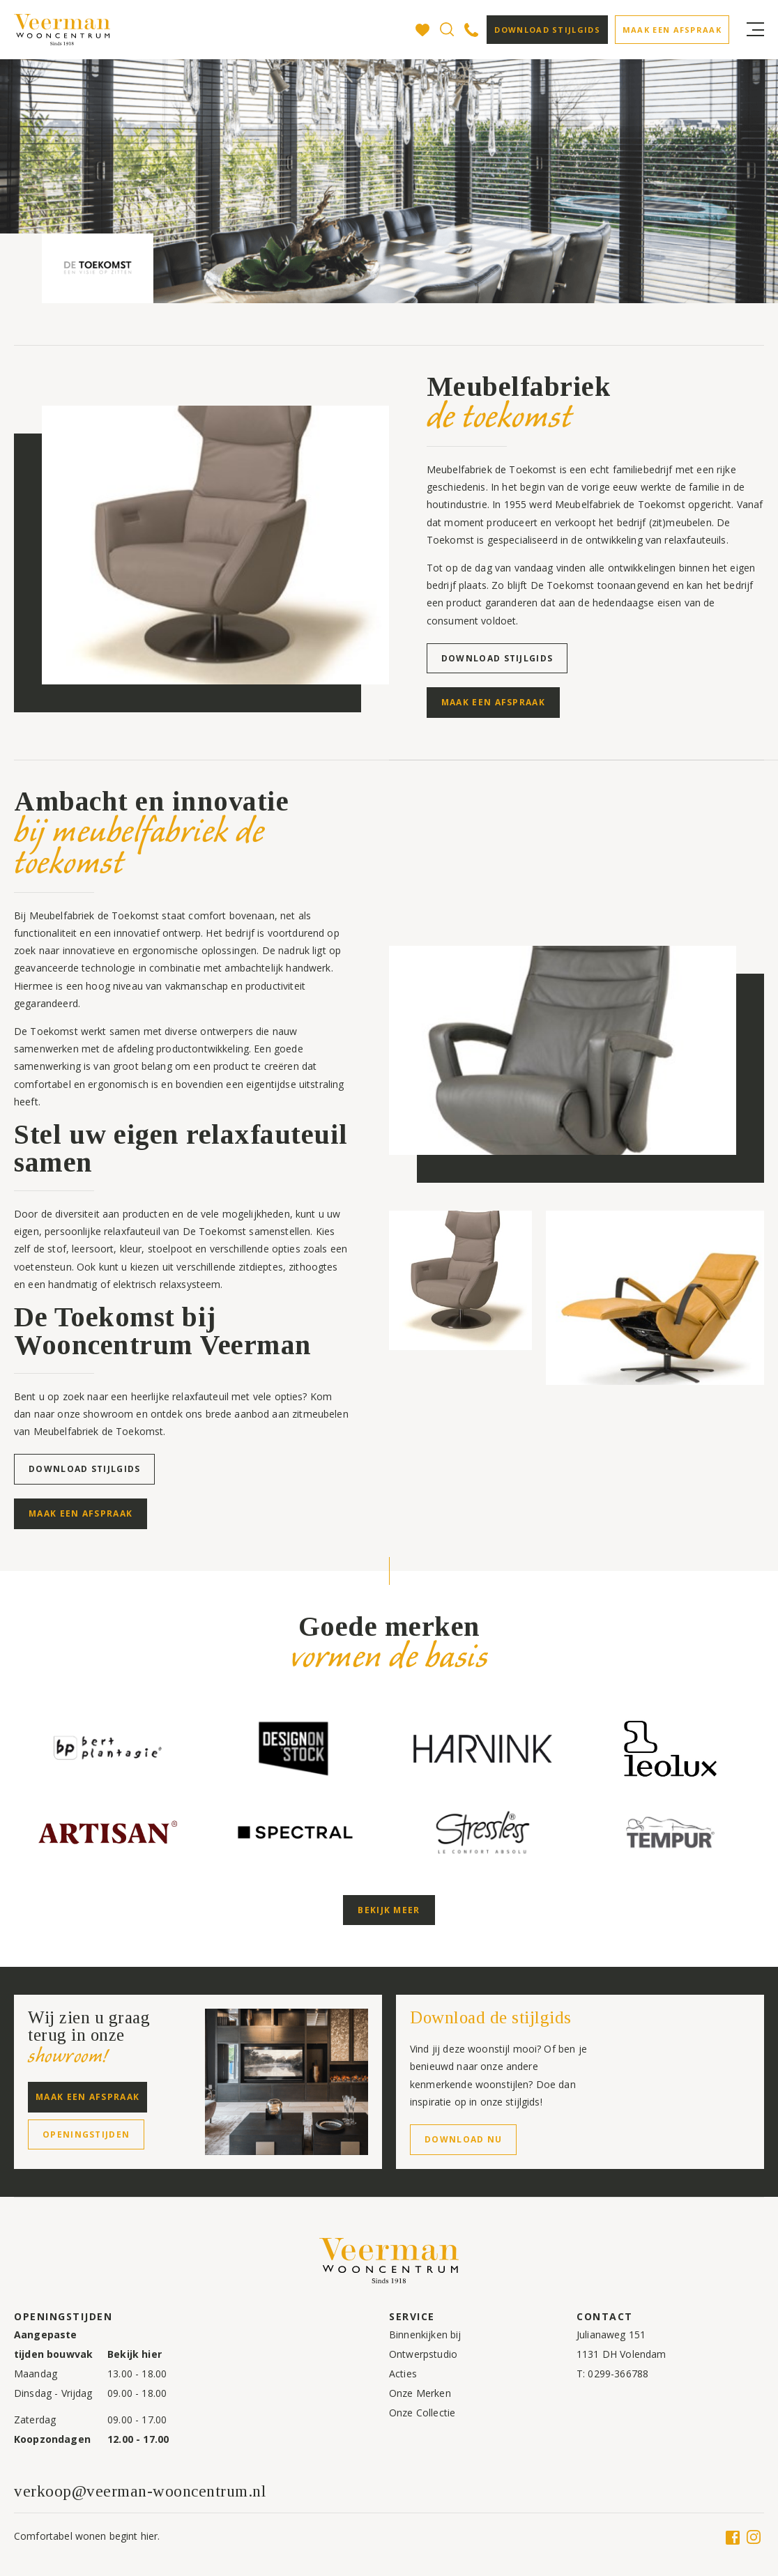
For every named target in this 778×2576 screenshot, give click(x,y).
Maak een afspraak (672, 29)
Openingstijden (86, 2134)
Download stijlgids (547, 29)
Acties (403, 2373)
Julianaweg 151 (611, 2334)
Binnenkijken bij (425, 2334)
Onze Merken (420, 2393)
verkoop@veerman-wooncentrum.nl (140, 2491)
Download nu (463, 2139)
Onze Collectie (422, 2412)
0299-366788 (618, 2373)
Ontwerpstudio (423, 2354)
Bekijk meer (389, 1910)
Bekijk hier (134, 2354)
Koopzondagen (52, 2439)
